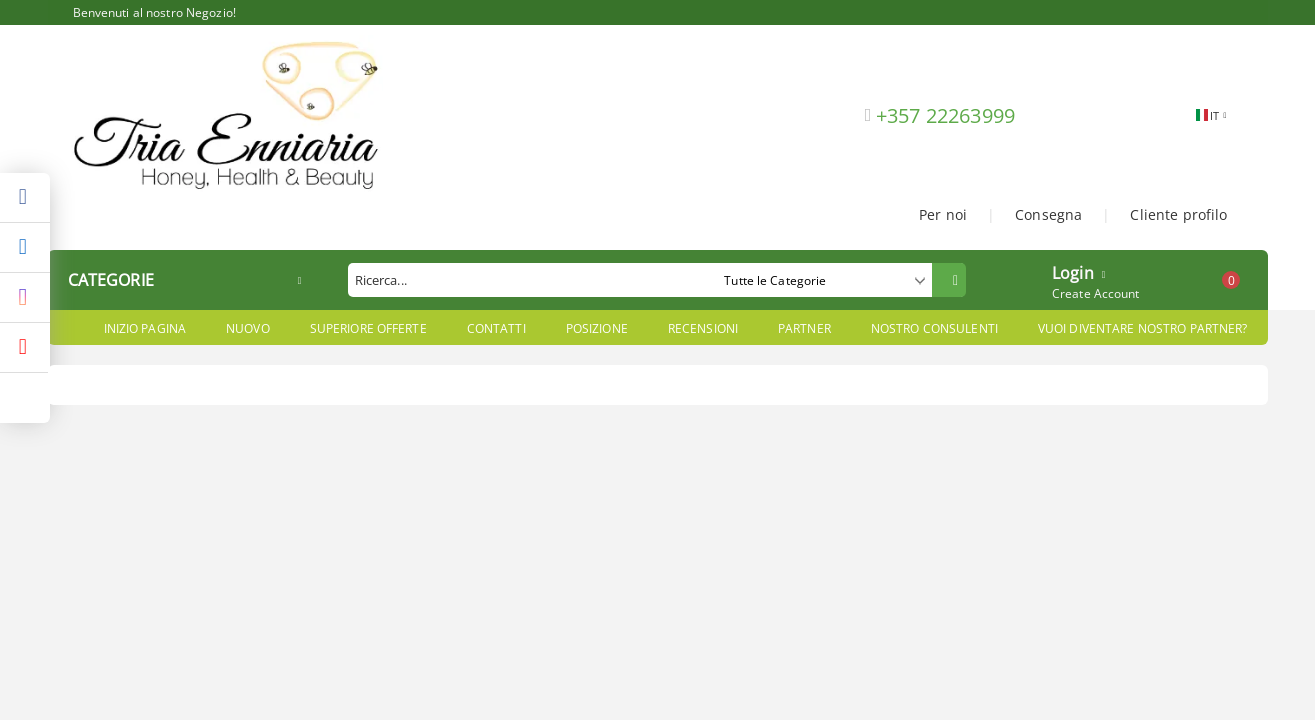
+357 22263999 (946, 115)
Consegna (1048, 214)
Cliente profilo (1178, 214)
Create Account (1096, 293)
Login (1073, 271)
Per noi (943, 214)
